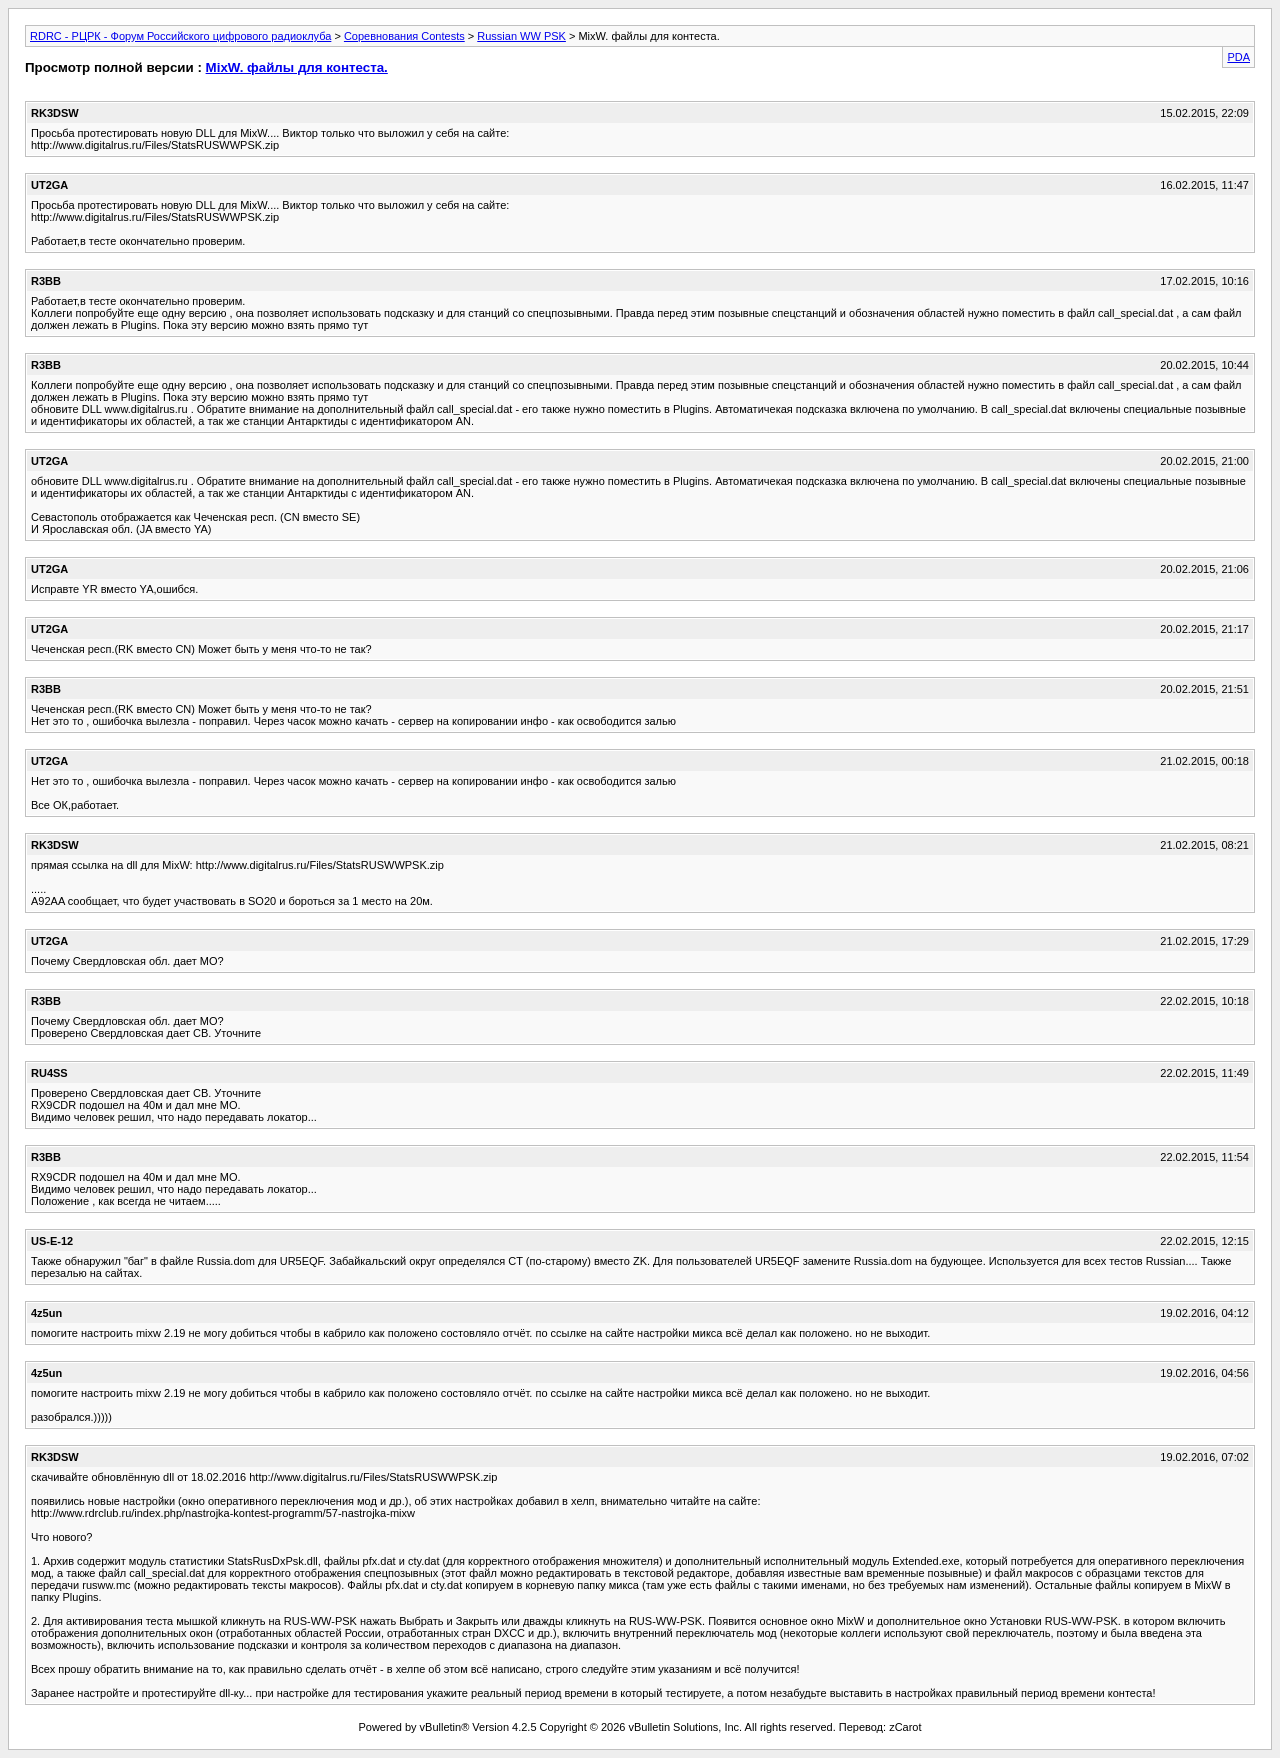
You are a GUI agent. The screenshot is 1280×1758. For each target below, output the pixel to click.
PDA (1238, 57)
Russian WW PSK (521, 36)
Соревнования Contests (404, 36)
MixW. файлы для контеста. (297, 67)
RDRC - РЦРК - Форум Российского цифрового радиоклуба (180, 36)
